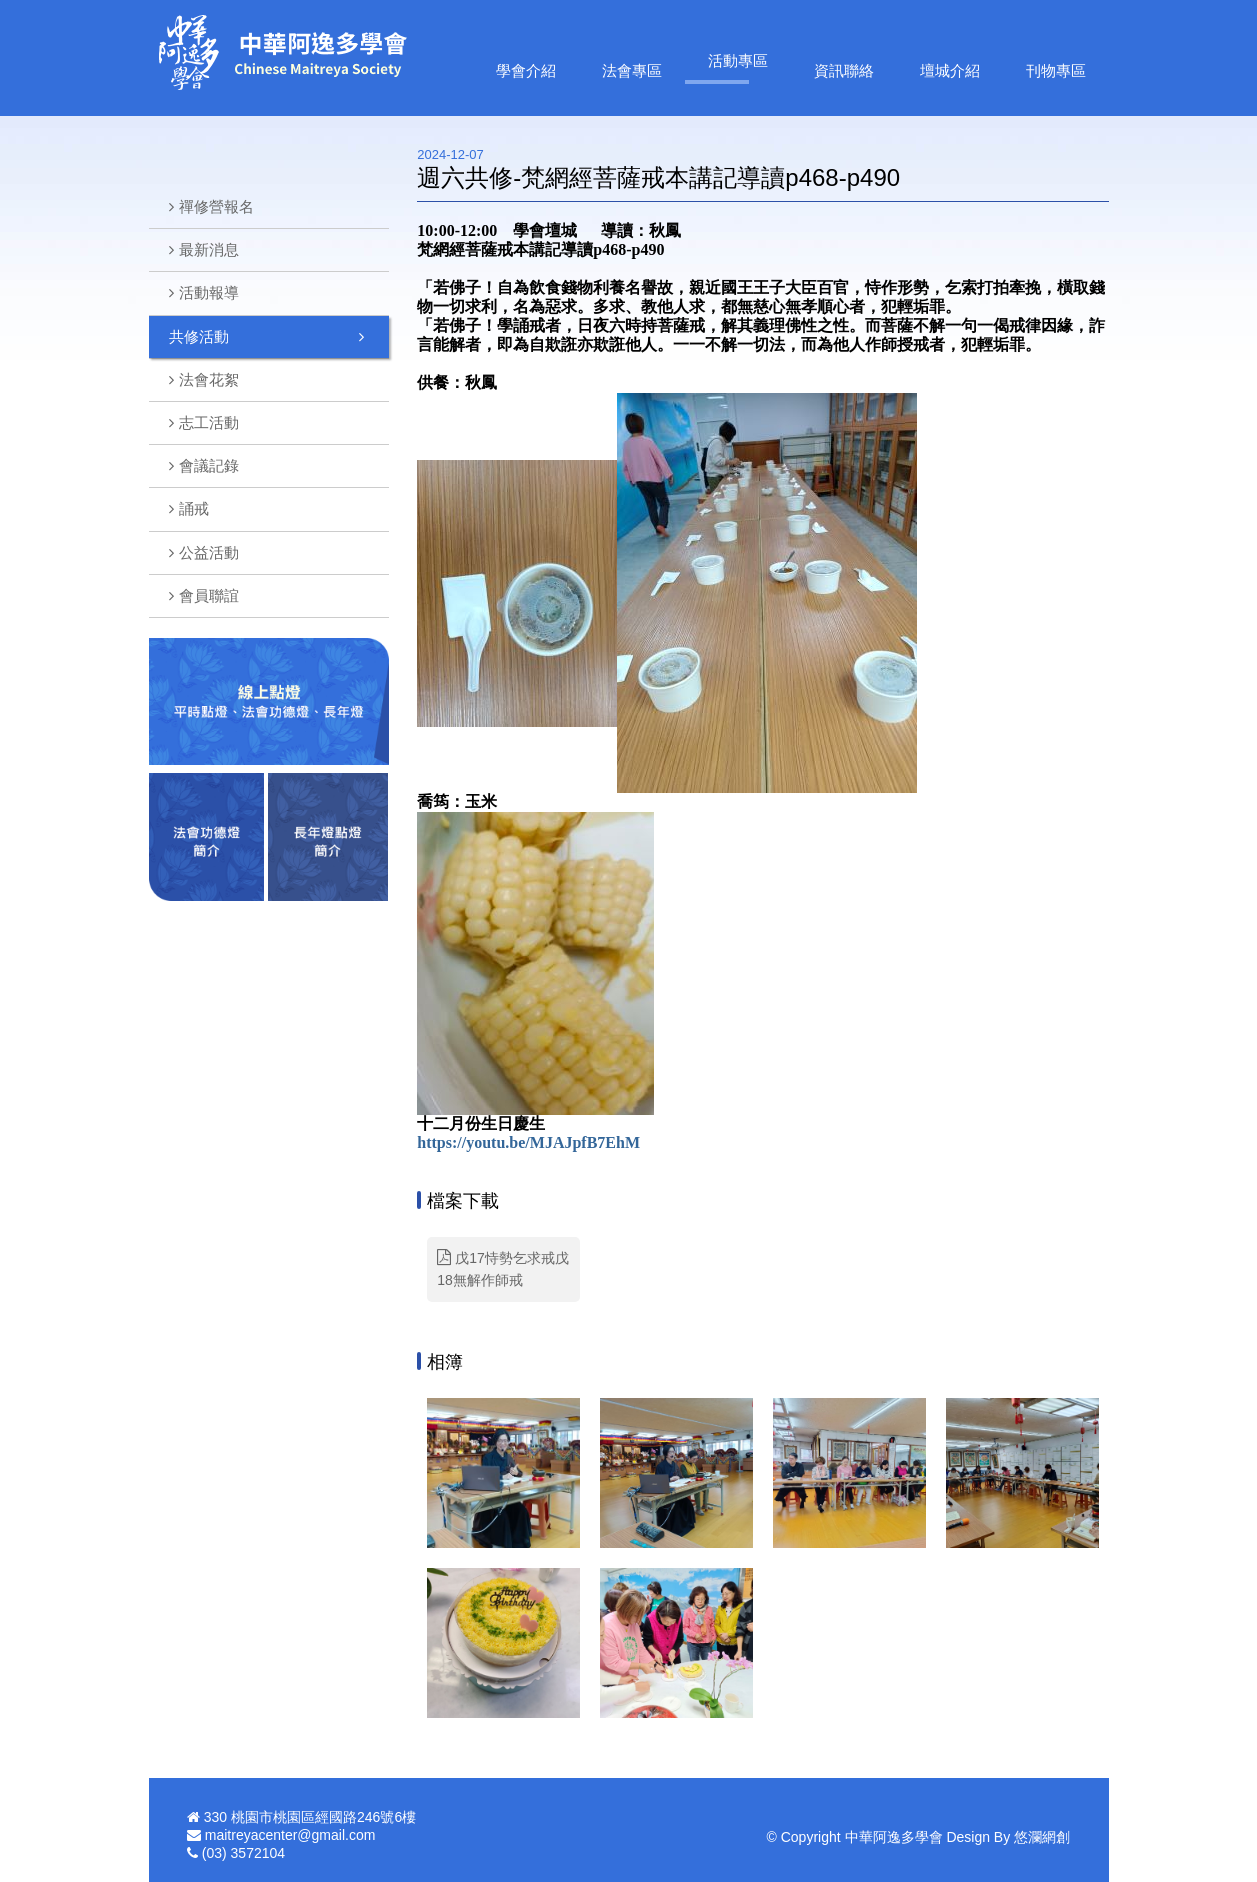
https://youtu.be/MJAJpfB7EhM (528, 1142)
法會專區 (632, 70)
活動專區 (738, 60)
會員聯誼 (209, 595)
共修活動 (199, 336)
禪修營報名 (216, 206)
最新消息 (209, 249)
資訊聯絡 (844, 70)
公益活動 (209, 552)
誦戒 (194, 508)
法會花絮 (209, 379)
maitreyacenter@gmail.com (290, 1835)
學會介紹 (526, 70)
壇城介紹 (950, 70)
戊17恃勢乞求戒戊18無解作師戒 (502, 1268)
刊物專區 (1056, 70)
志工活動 (209, 422)
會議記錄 (209, 465)
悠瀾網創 (1042, 1837)
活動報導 (209, 292)
